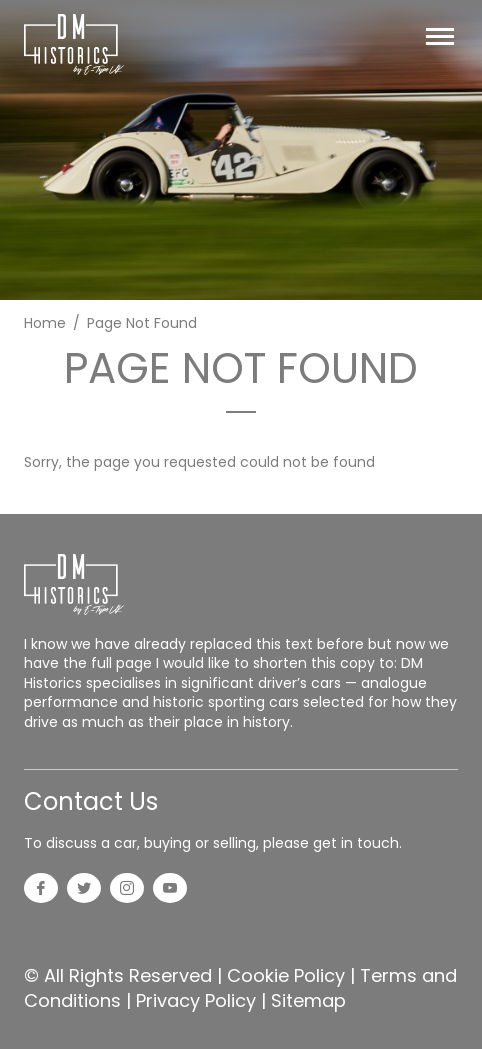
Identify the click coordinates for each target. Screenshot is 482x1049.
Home (45, 323)
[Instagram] (127, 890)
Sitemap (308, 1000)
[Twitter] (84, 890)
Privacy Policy (196, 1000)
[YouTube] (170, 890)
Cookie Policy (286, 975)
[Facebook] (41, 890)
